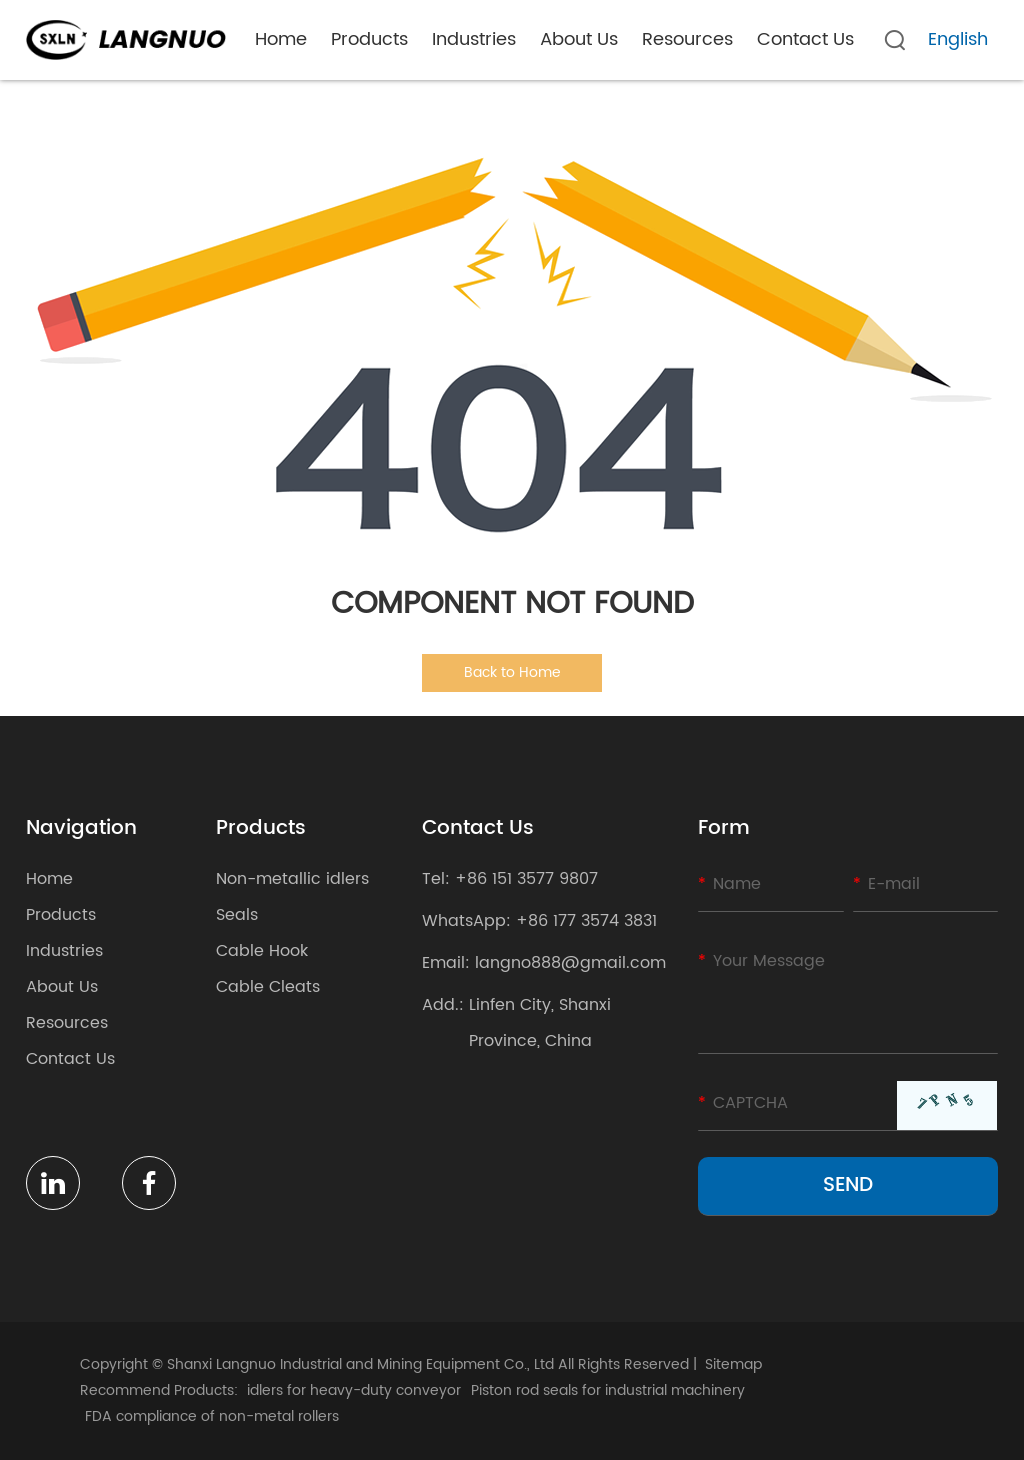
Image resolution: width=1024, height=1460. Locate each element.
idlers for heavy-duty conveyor (354, 1390)
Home (281, 39)
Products (369, 39)
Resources (687, 39)
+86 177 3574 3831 (586, 921)
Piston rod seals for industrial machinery (608, 1390)
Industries (474, 39)
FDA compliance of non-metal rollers (212, 1416)
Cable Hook (262, 951)
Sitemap (733, 1364)
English (958, 39)
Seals (237, 915)
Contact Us (805, 39)
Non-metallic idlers (292, 879)
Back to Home (512, 672)
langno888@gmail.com (570, 963)
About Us (579, 39)
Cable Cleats (268, 987)
